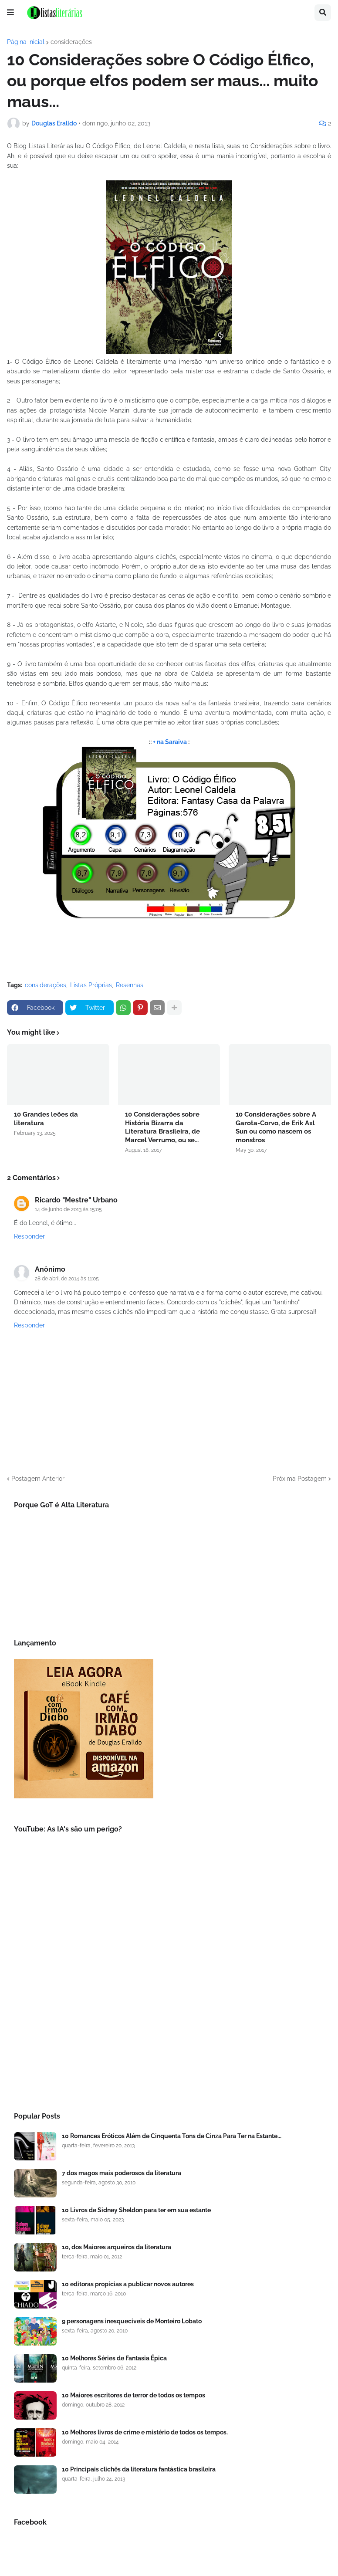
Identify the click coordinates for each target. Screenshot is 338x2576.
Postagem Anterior (37, 1478)
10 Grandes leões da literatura (46, 1118)
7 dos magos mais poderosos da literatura (121, 2173)
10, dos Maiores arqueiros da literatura (116, 2247)
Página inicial (25, 42)
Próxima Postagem (300, 1478)
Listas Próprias (91, 985)
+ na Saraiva (170, 741)
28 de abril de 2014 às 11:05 (67, 1279)
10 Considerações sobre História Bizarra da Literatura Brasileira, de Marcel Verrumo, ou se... (162, 1127)
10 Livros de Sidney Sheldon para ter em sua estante (136, 2210)
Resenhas (129, 985)
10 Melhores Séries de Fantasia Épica (114, 2358)
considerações (71, 42)
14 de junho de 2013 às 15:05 (68, 1209)
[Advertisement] (169, 2027)
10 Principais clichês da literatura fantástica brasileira (139, 2469)
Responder (29, 1236)
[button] (10, 12)
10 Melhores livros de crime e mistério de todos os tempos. (145, 2432)
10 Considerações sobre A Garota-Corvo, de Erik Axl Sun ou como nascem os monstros (276, 1127)
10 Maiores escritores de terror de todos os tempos (133, 2395)
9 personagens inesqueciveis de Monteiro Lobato (132, 2321)
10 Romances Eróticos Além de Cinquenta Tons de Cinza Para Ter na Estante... (171, 2136)
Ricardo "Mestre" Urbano (76, 1200)
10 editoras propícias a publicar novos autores (128, 2284)
